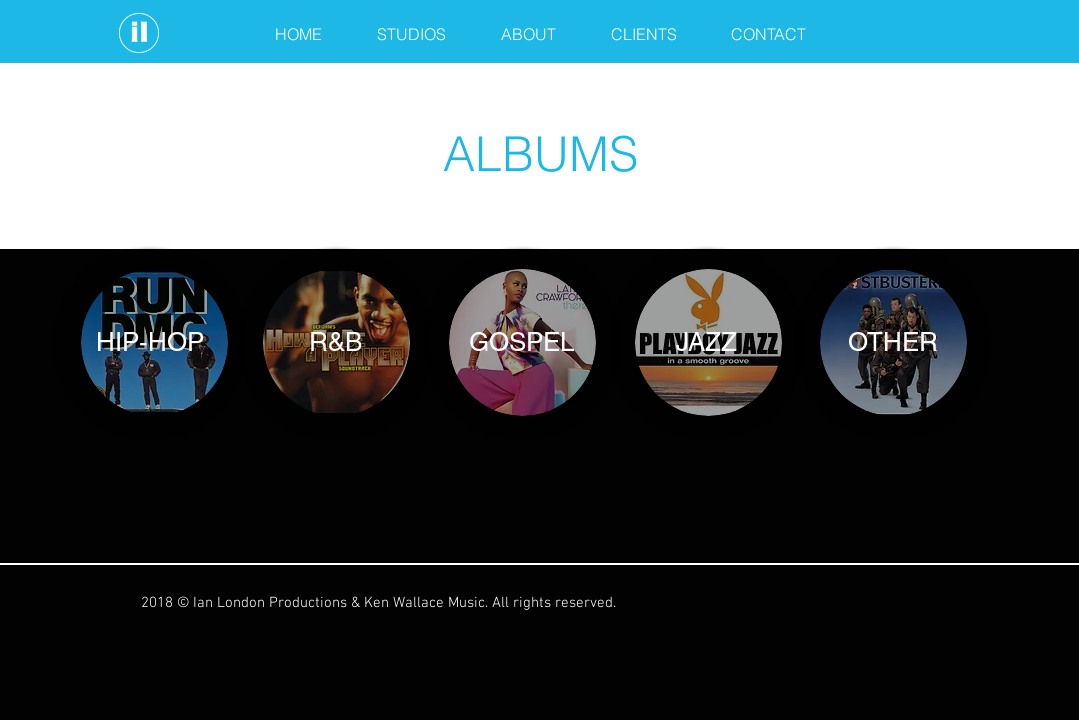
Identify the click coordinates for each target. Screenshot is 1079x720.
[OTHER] (893, 342)
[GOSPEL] (522, 342)
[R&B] (336, 342)
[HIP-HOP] (150, 342)
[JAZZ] (707, 342)
